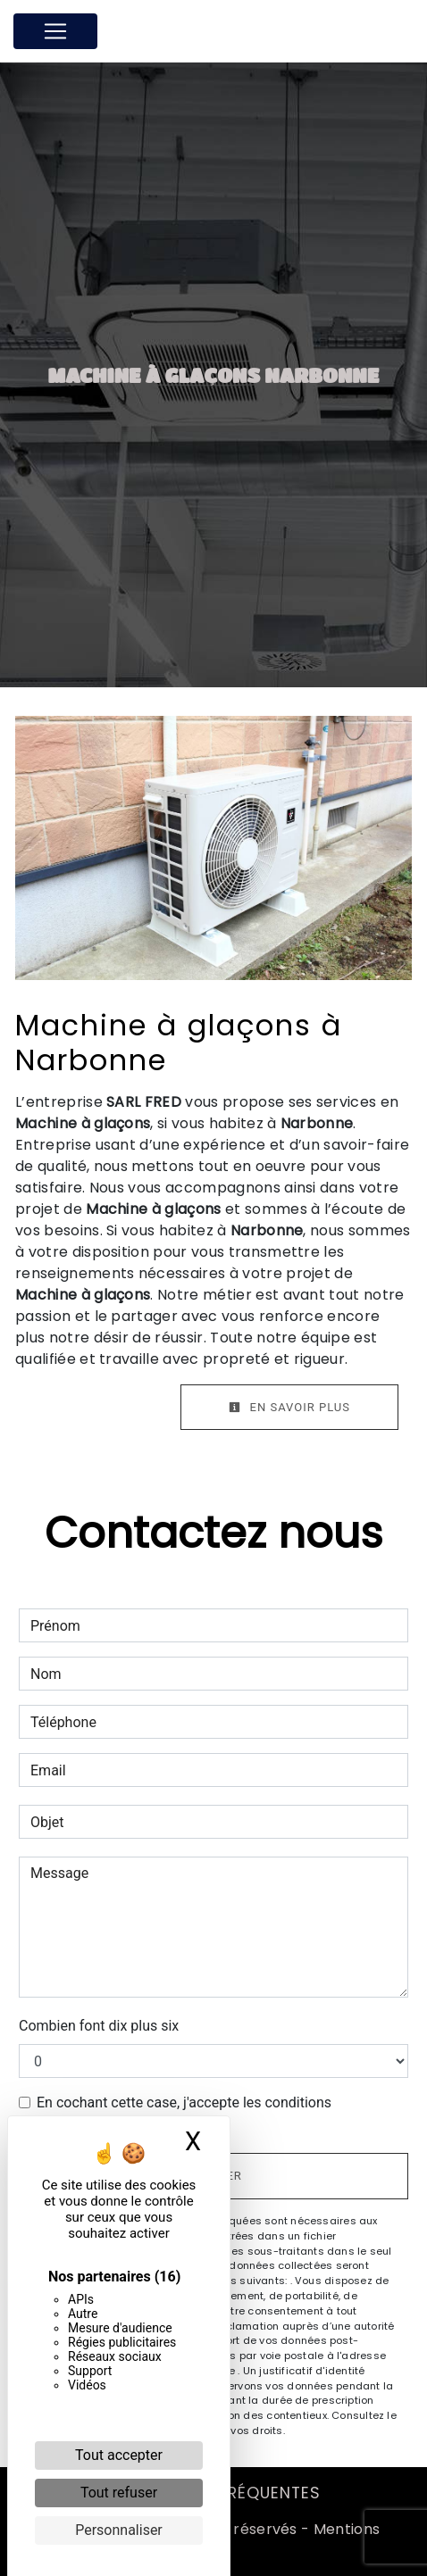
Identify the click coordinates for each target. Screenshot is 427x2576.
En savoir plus (289, 1407)
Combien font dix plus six (99, 2025)
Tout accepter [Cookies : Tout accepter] (119, 2455)
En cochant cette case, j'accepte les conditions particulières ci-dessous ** (184, 2113)
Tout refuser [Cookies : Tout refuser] (118, 2492)
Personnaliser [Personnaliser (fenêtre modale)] (119, 2530)
